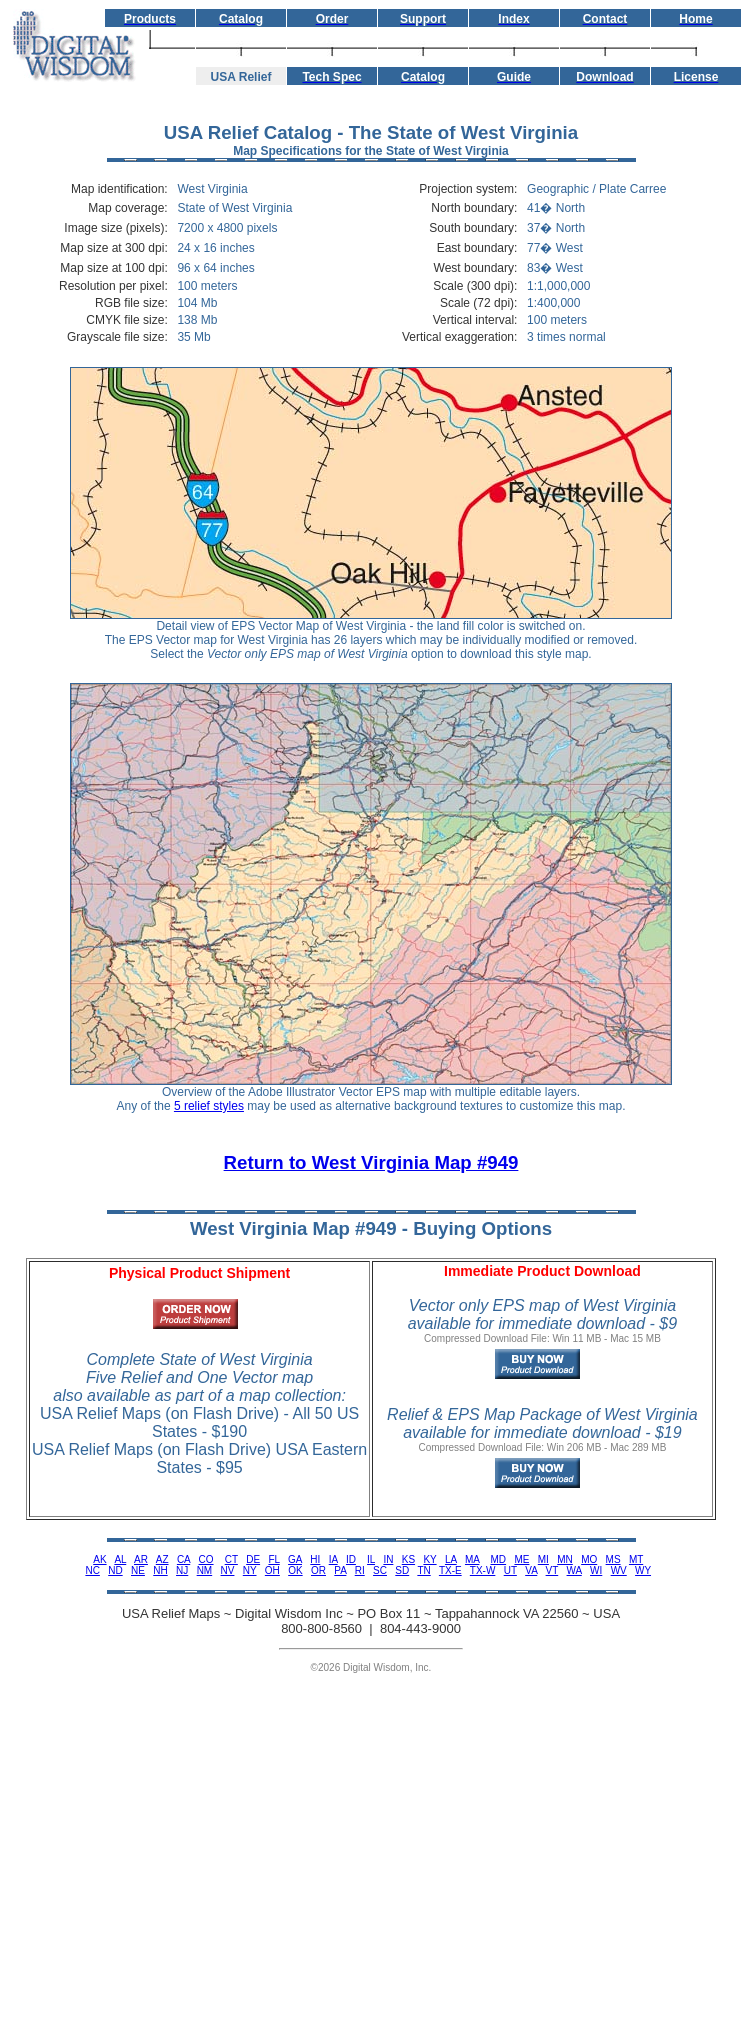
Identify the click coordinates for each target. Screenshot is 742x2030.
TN (423, 1570)
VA (531, 1570)
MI (543, 1559)
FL (273, 1559)
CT (231, 1559)
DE (253, 1559)
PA (340, 1570)
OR (318, 1570)
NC (92, 1570)
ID (351, 1559)
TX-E (450, 1570)
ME (521, 1559)
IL (371, 1559)
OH (272, 1570)
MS (613, 1559)
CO (206, 1559)
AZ (162, 1559)
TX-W (483, 1570)
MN (565, 1559)
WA (574, 1570)
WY (643, 1570)
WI (596, 1570)
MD (499, 1559)
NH (160, 1570)
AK (99, 1559)
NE (138, 1570)
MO (589, 1559)
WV (619, 1570)
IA (333, 1559)
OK (295, 1570)
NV (228, 1570)
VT (552, 1570)
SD (402, 1570)
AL (120, 1559)
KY (429, 1559)
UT (510, 1570)
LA (451, 1559)
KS (408, 1559)
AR (141, 1559)
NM (205, 1570)
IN (388, 1559)
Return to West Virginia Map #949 (371, 1162)
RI (360, 1570)
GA (295, 1559)
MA (472, 1559)
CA (183, 1559)
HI (315, 1559)
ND (115, 1570)
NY (250, 1570)
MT (636, 1559)
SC (380, 1570)
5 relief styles (209, 1106)
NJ (182, 1570)
